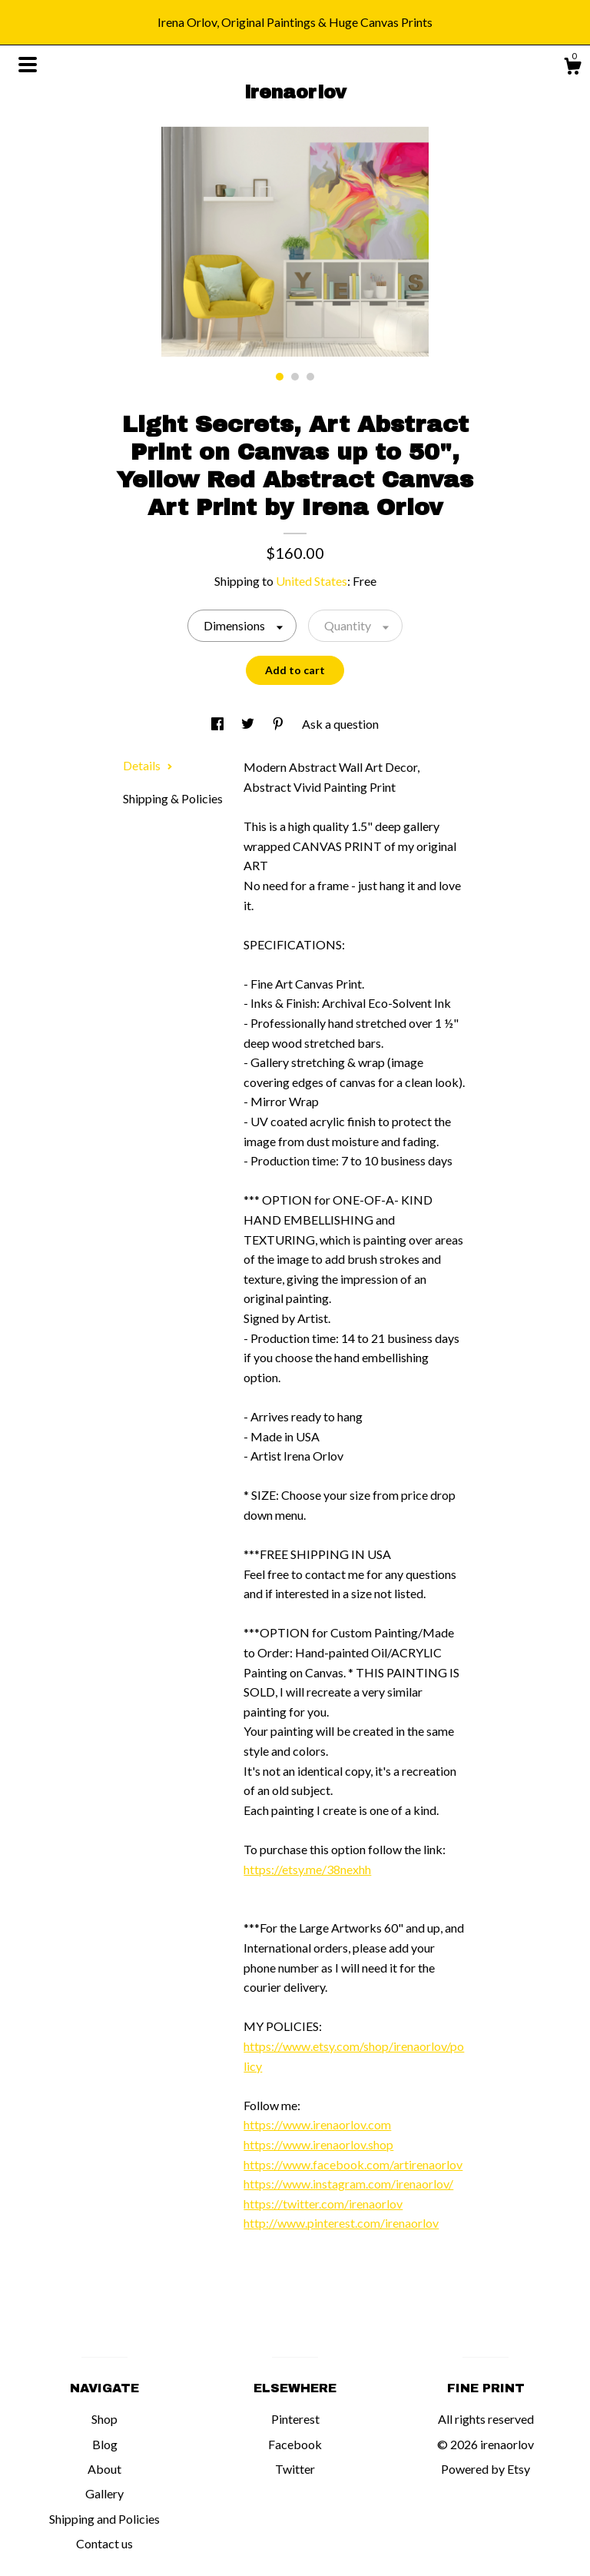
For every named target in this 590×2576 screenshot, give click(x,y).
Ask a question (340, 723)
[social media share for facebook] (218, 723)
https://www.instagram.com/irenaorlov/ (348, 2183)
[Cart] (572, 68)
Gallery (104, 2493)
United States (311, 580)
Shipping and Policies (104, 2518)
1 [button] (279, 377)
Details (148, 765)
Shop (104, 2418)
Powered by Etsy (485, 2468)
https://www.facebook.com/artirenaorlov (353, 2164)
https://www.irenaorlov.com (317, 2124)
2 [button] (295, 377)
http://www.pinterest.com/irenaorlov (341, 2222)
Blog (105, 2444)
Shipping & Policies (173, 798)
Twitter (295, 2468)
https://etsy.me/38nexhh (307, 1869)
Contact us (104, 2543)
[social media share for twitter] (249, 723)
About (104, 2468)
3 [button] (310, 377)
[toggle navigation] (27, 64)
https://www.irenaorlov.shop (318, 2144)
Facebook (295, 2444)
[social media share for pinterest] (279, 723)
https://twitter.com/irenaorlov (323, 2203)
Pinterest (295, 2418)
